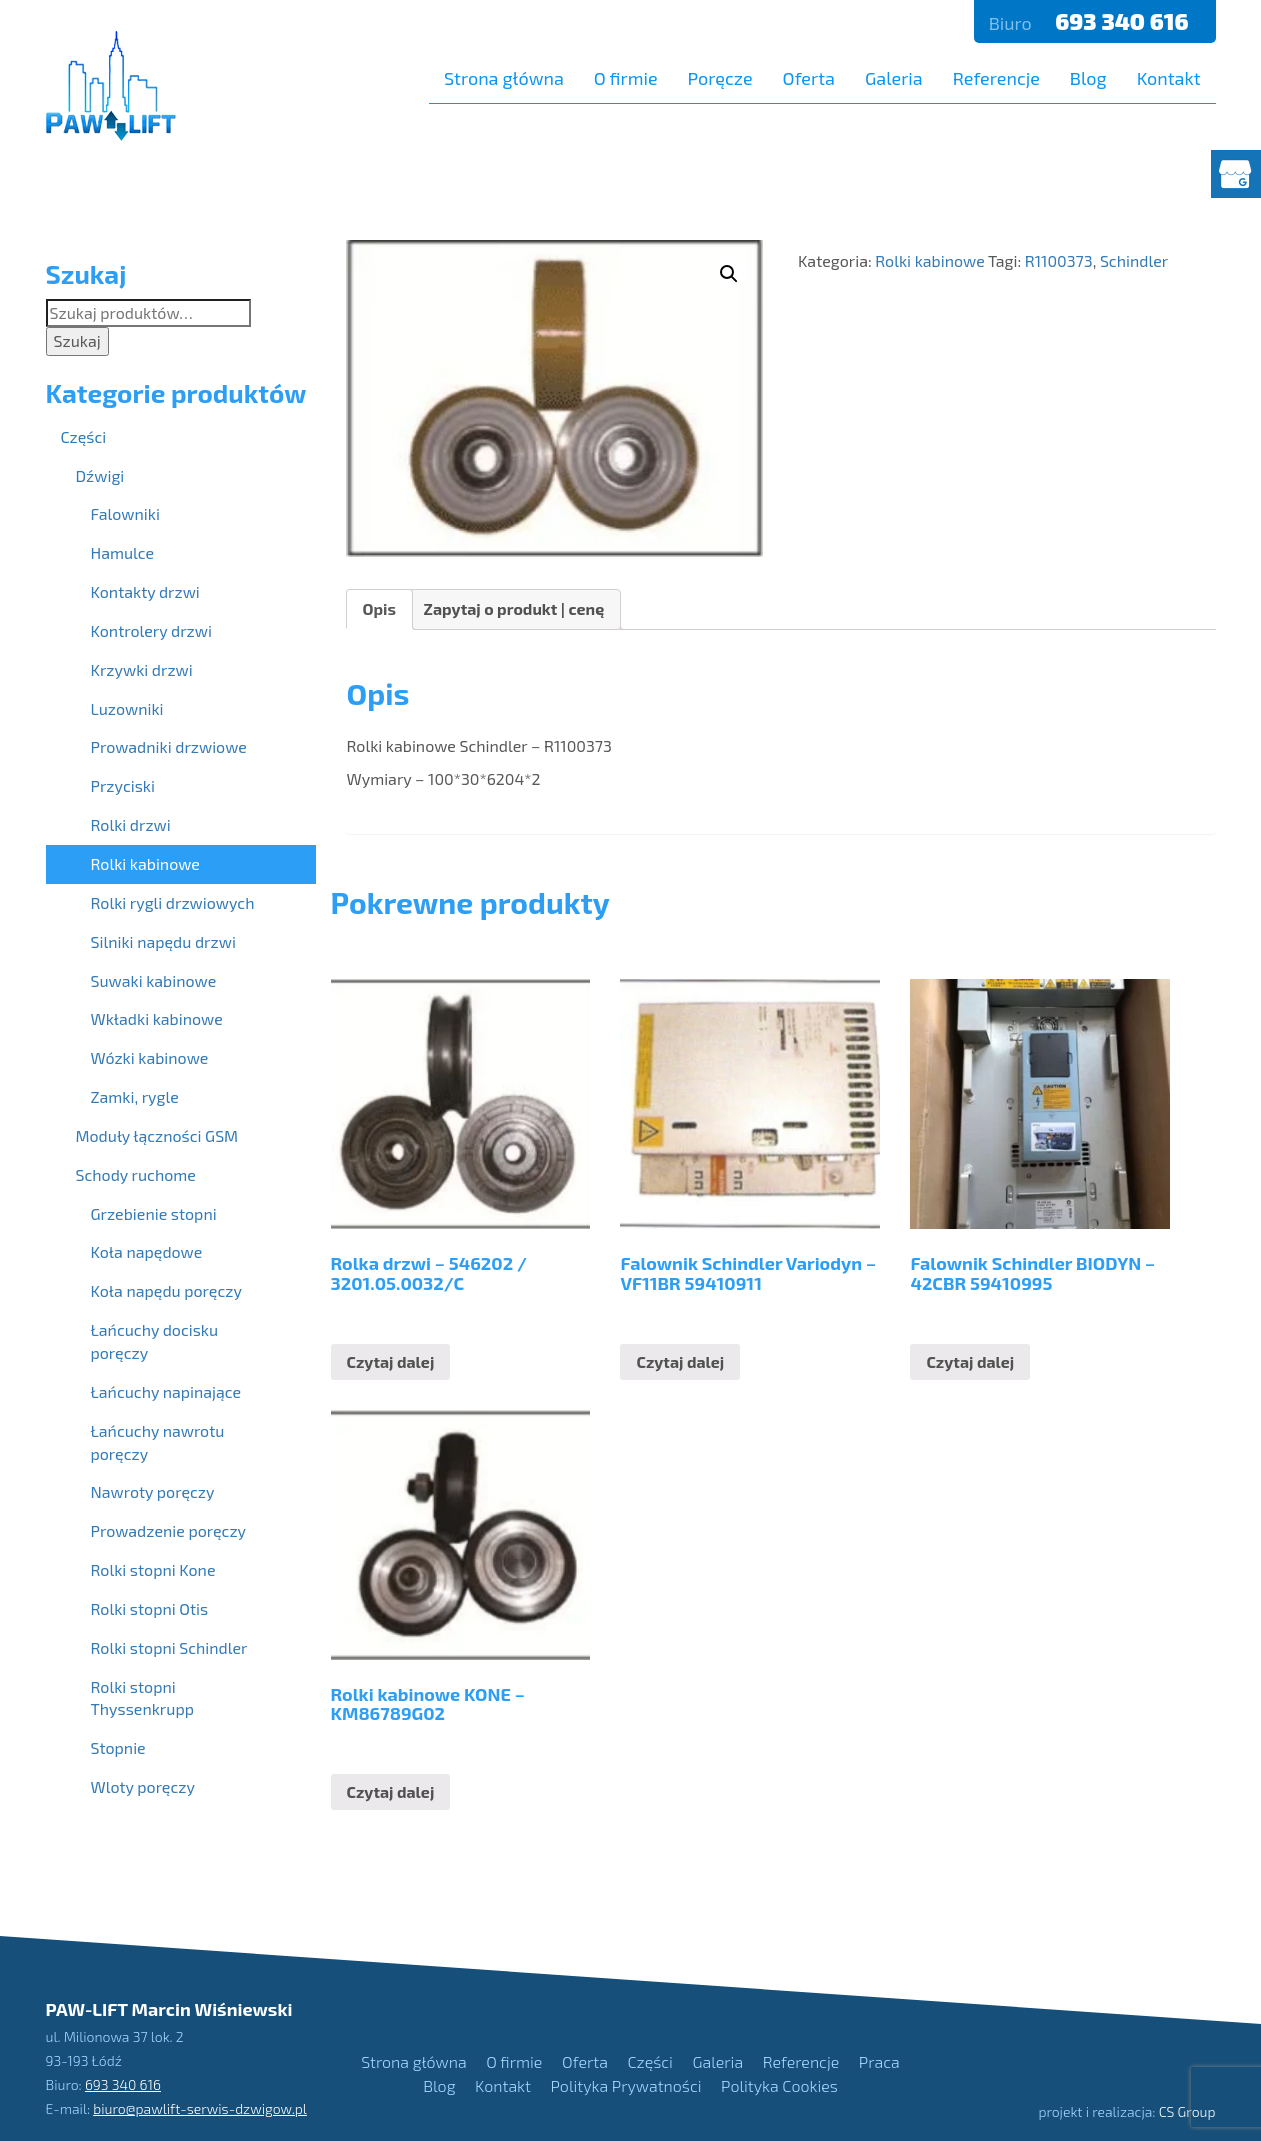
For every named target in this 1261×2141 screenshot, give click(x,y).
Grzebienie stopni (154, 1213)
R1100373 (1059, 260)
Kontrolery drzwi (151, 630)
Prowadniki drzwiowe (169, 746)
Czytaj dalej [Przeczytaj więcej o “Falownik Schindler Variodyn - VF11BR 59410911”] (680, 1361)
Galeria (894, 78)
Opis (380, 608)
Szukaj (77, 340)
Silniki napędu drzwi (163, 941)
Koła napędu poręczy (166, 1290)
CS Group (1187, 2111)
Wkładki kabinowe (157, 1018)
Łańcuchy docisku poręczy (155, 1341)
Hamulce (123, 552)
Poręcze (720, 78)
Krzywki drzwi (142, 669)
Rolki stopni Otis (150, 1608)
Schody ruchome (136, 1174)
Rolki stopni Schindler (169, 1647)
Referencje (996, 78)
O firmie (626, 78)
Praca (879, 2061)
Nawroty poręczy (153, 1491)
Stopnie (118, 1747)
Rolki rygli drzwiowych (173, 902)
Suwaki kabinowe (154, 980)
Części (84, 436)
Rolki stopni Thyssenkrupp (142, 1698)
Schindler (1134, 260)
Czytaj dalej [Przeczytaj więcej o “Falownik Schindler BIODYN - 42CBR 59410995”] (970, 1361)
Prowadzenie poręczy (169, 1530)
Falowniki (125, 513)
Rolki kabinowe (929, 260)
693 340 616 (1124, 21)
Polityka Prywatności (626, 2085)
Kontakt (1169, 78)
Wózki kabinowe (150, 1057)
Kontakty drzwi (145, 591)
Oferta (809, 78)
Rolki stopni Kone (153, 1569)
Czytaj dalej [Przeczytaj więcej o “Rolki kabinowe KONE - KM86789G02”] (391, 1791)
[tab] (380, 609)
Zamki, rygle (135, 1096)
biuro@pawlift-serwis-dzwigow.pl (200, 2108)
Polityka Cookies (779, 2085)
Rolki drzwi (131, 824)
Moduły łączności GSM (157, 1135)
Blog (1088, 78)
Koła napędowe (147, 1251)
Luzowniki (127, 708)
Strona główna (504, 78)
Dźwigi (100, 475)
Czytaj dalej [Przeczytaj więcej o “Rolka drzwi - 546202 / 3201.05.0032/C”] (391, 1361)
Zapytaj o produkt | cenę (514, 608)
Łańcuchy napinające (166, 1391)
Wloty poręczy (143, 1786)
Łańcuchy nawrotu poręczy (158, 1442)
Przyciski (123, 785)
